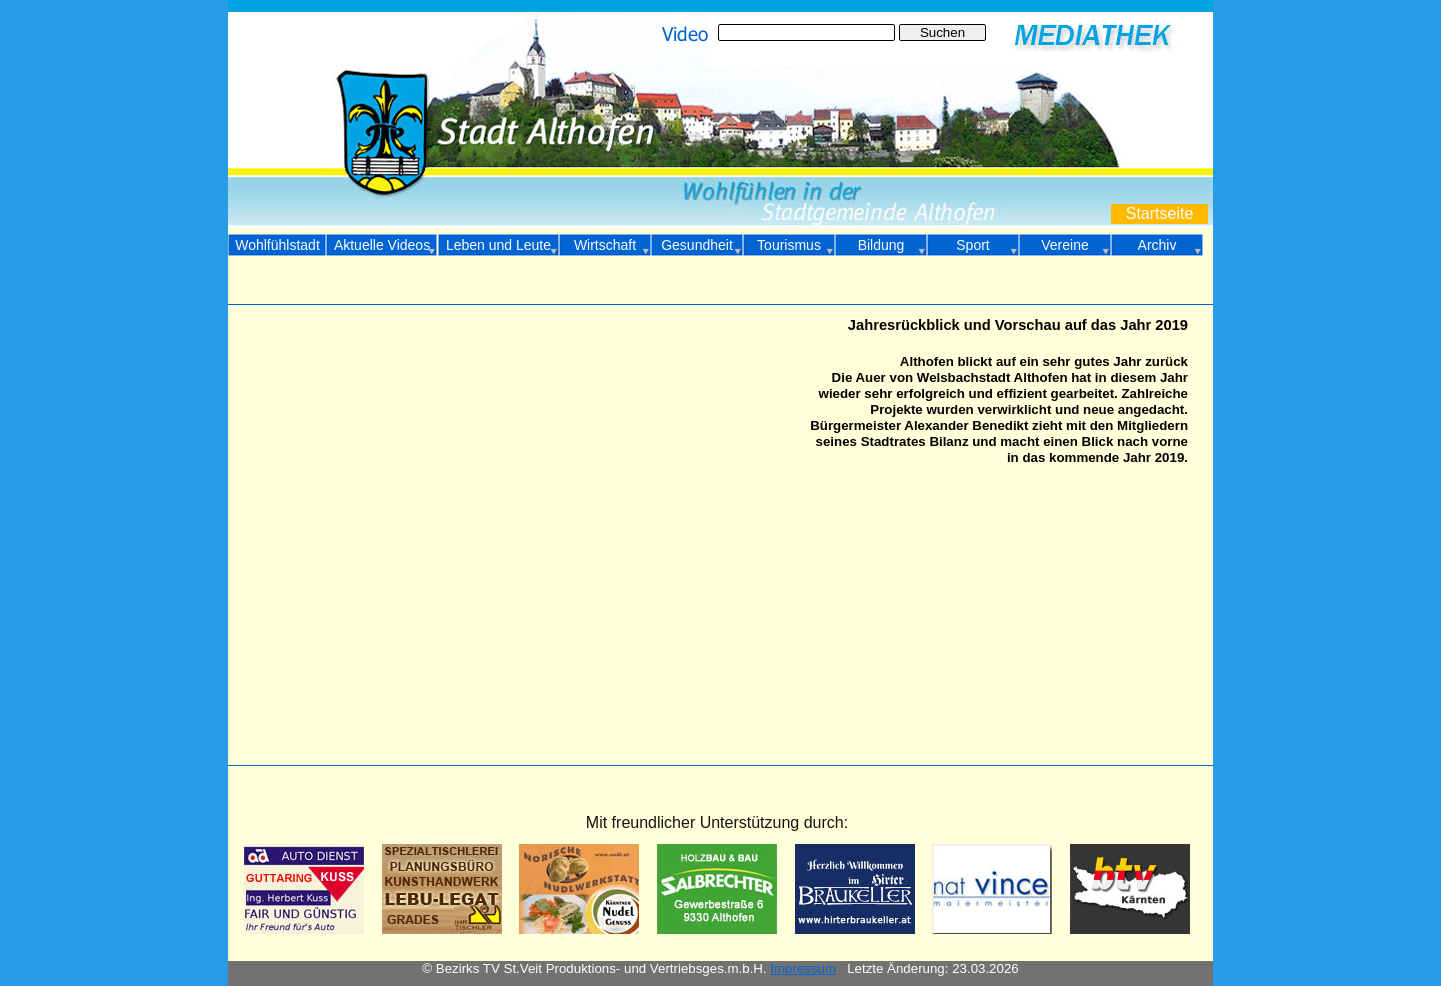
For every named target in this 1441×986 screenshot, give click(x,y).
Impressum (803, 968)
